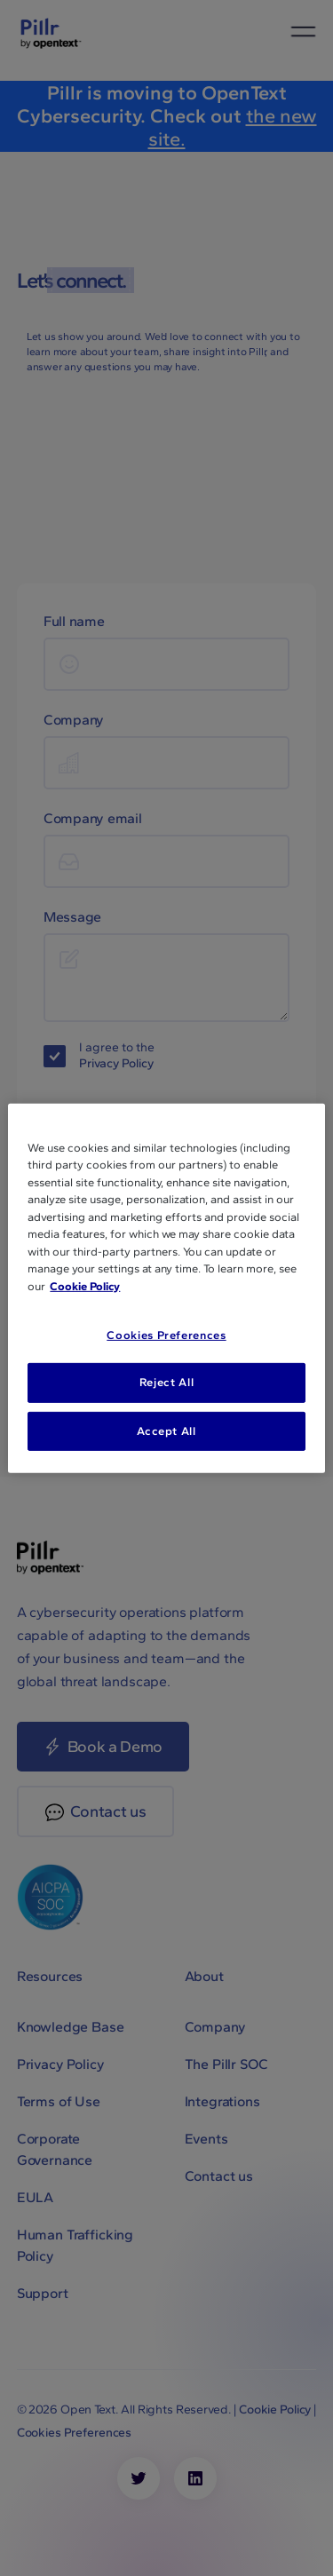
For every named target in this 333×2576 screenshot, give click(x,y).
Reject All (166, 1382)
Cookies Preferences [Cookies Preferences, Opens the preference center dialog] (166, 1335)
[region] (166, 1287)
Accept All (166, 1430)
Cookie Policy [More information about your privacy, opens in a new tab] (85, 1285)
